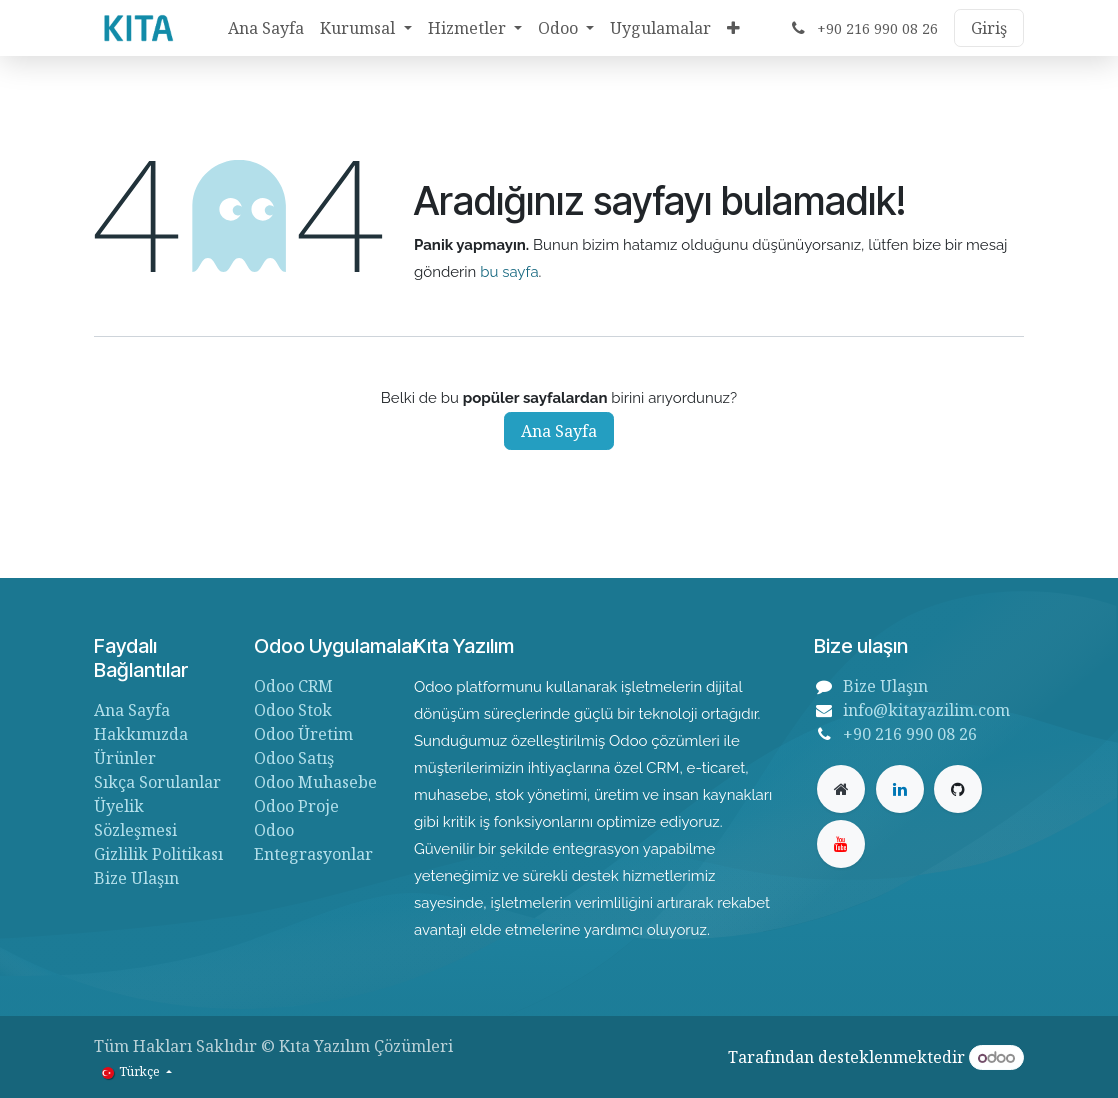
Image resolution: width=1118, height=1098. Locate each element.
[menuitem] (266, 28)
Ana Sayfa (559, 431)
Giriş (989, 28)
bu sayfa (509, 272)
